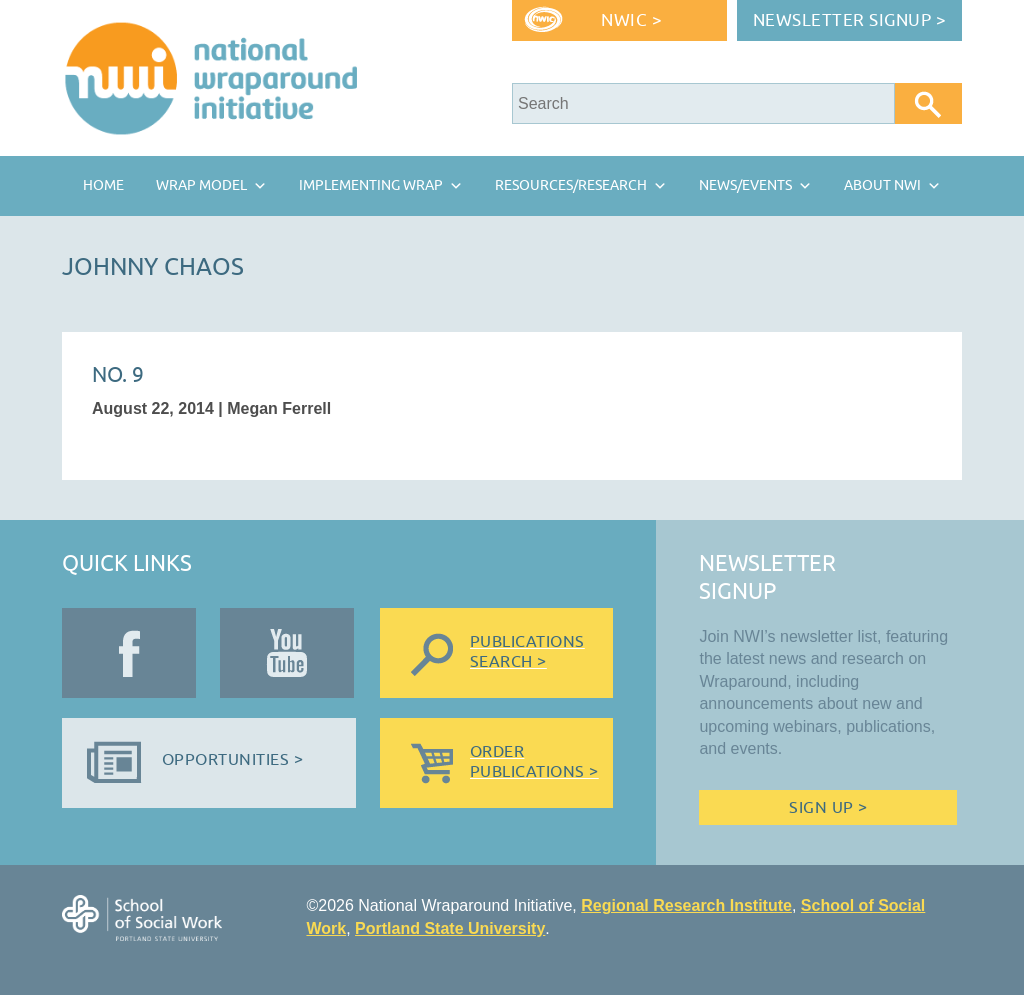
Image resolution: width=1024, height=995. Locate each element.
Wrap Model (201, 185)
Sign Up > (828, 808)
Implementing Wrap (371, 185)
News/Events (745, 185)
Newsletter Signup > (850, 20)
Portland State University (450, 928)
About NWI (882, 185)
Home (103, 185)
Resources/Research (571, 185)
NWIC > (631, 20)
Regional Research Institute (686, 905)
